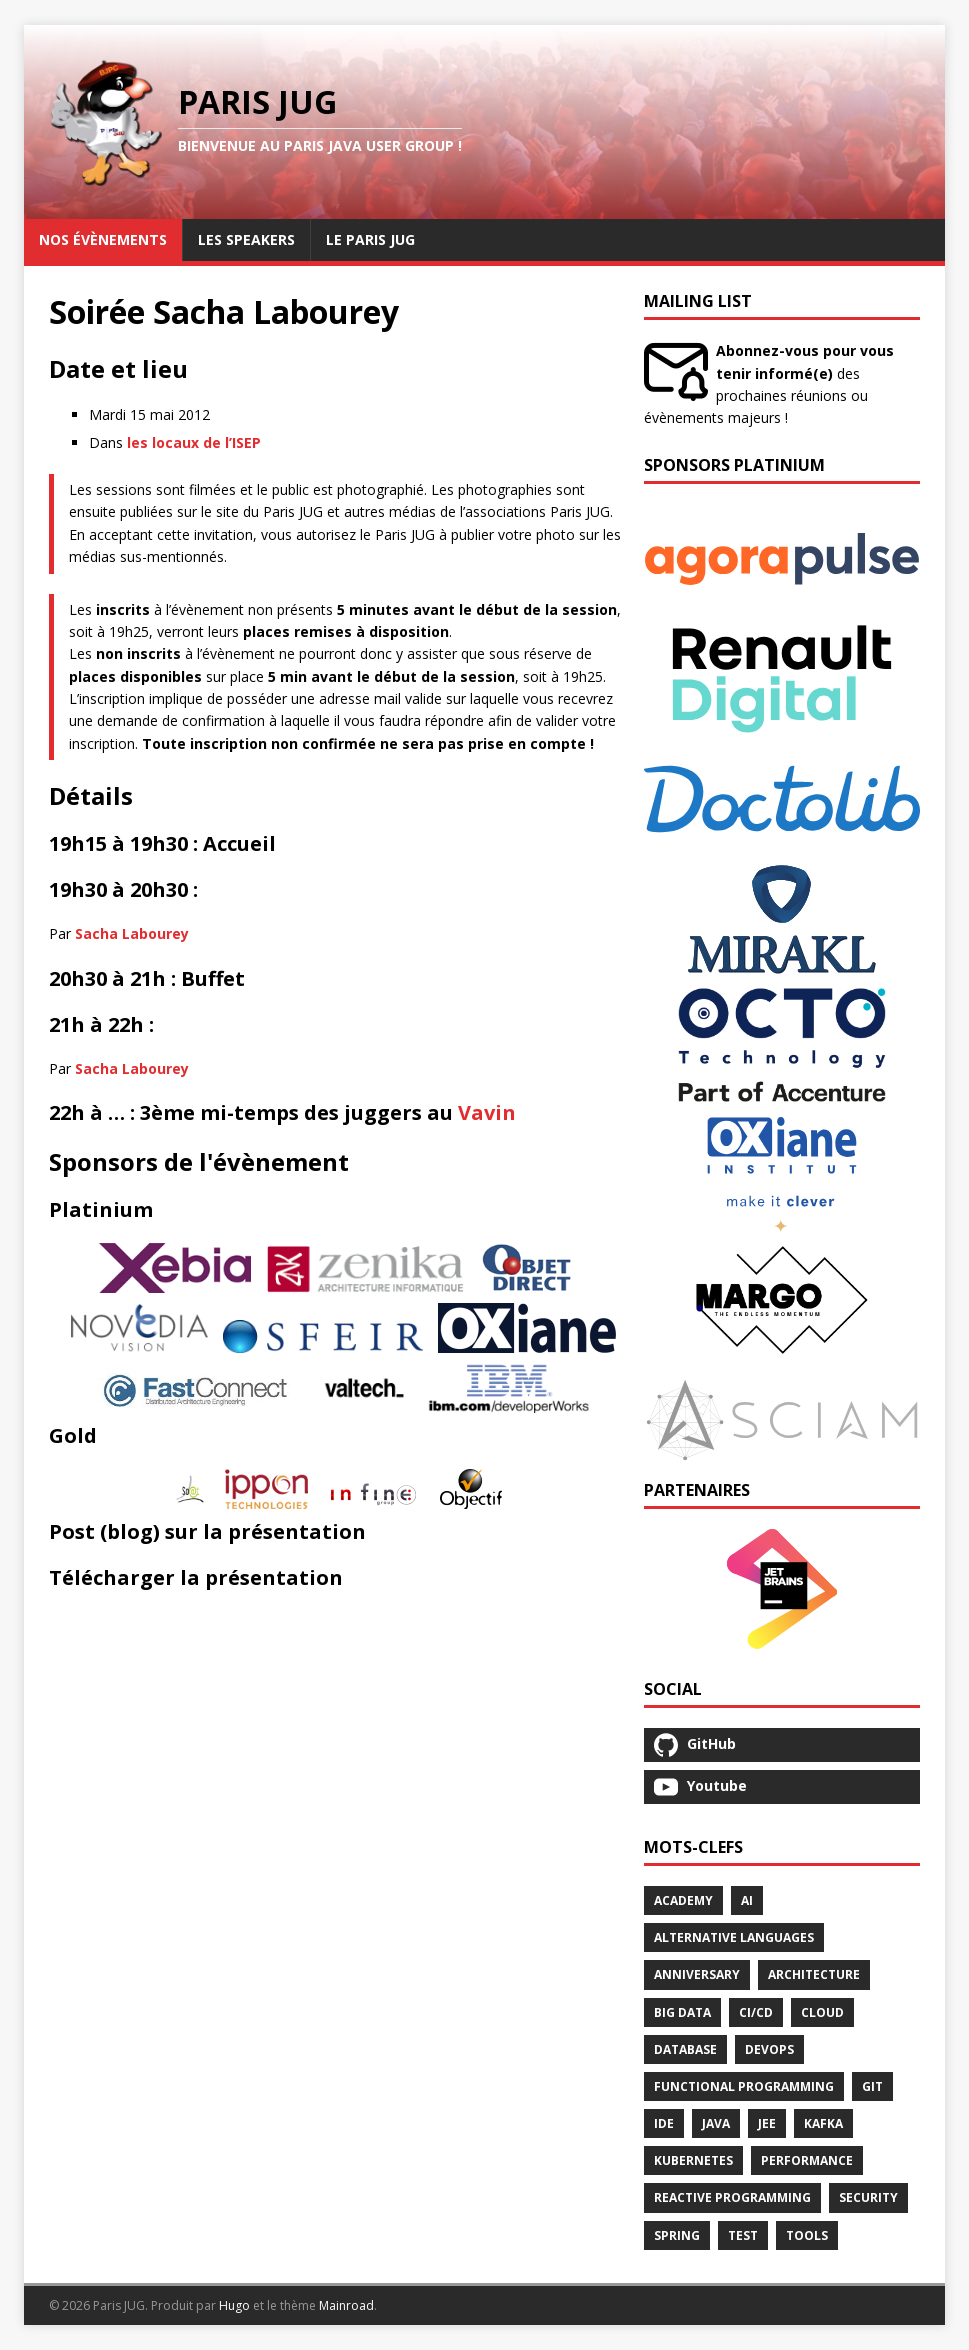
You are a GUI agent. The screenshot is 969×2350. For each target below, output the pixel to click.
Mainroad (346, 2305)
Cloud (822, 2012)
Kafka (823, 2123)
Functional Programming (744, 2086)
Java (716, 2123)
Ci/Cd (756, 2012)
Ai (747, 1900)
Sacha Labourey (132, 933)
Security (868, 2197)
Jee (767, 2123)
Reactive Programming (732, 2197)
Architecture (814, 1974)
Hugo (234, 2305)
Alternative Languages (734, 1937)
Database (685, 2049)
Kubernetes (693, 2160)
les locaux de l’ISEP (194, 442)
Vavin (487, 1112)
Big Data (682, 2012)
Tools (807, 2235)
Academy (683, 1900)
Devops (769, 2049)
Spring (677, 2235)
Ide (664, 2123)
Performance (807, 2160)
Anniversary (697, 1974)
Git (872, 2086)
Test (743, 2235)
